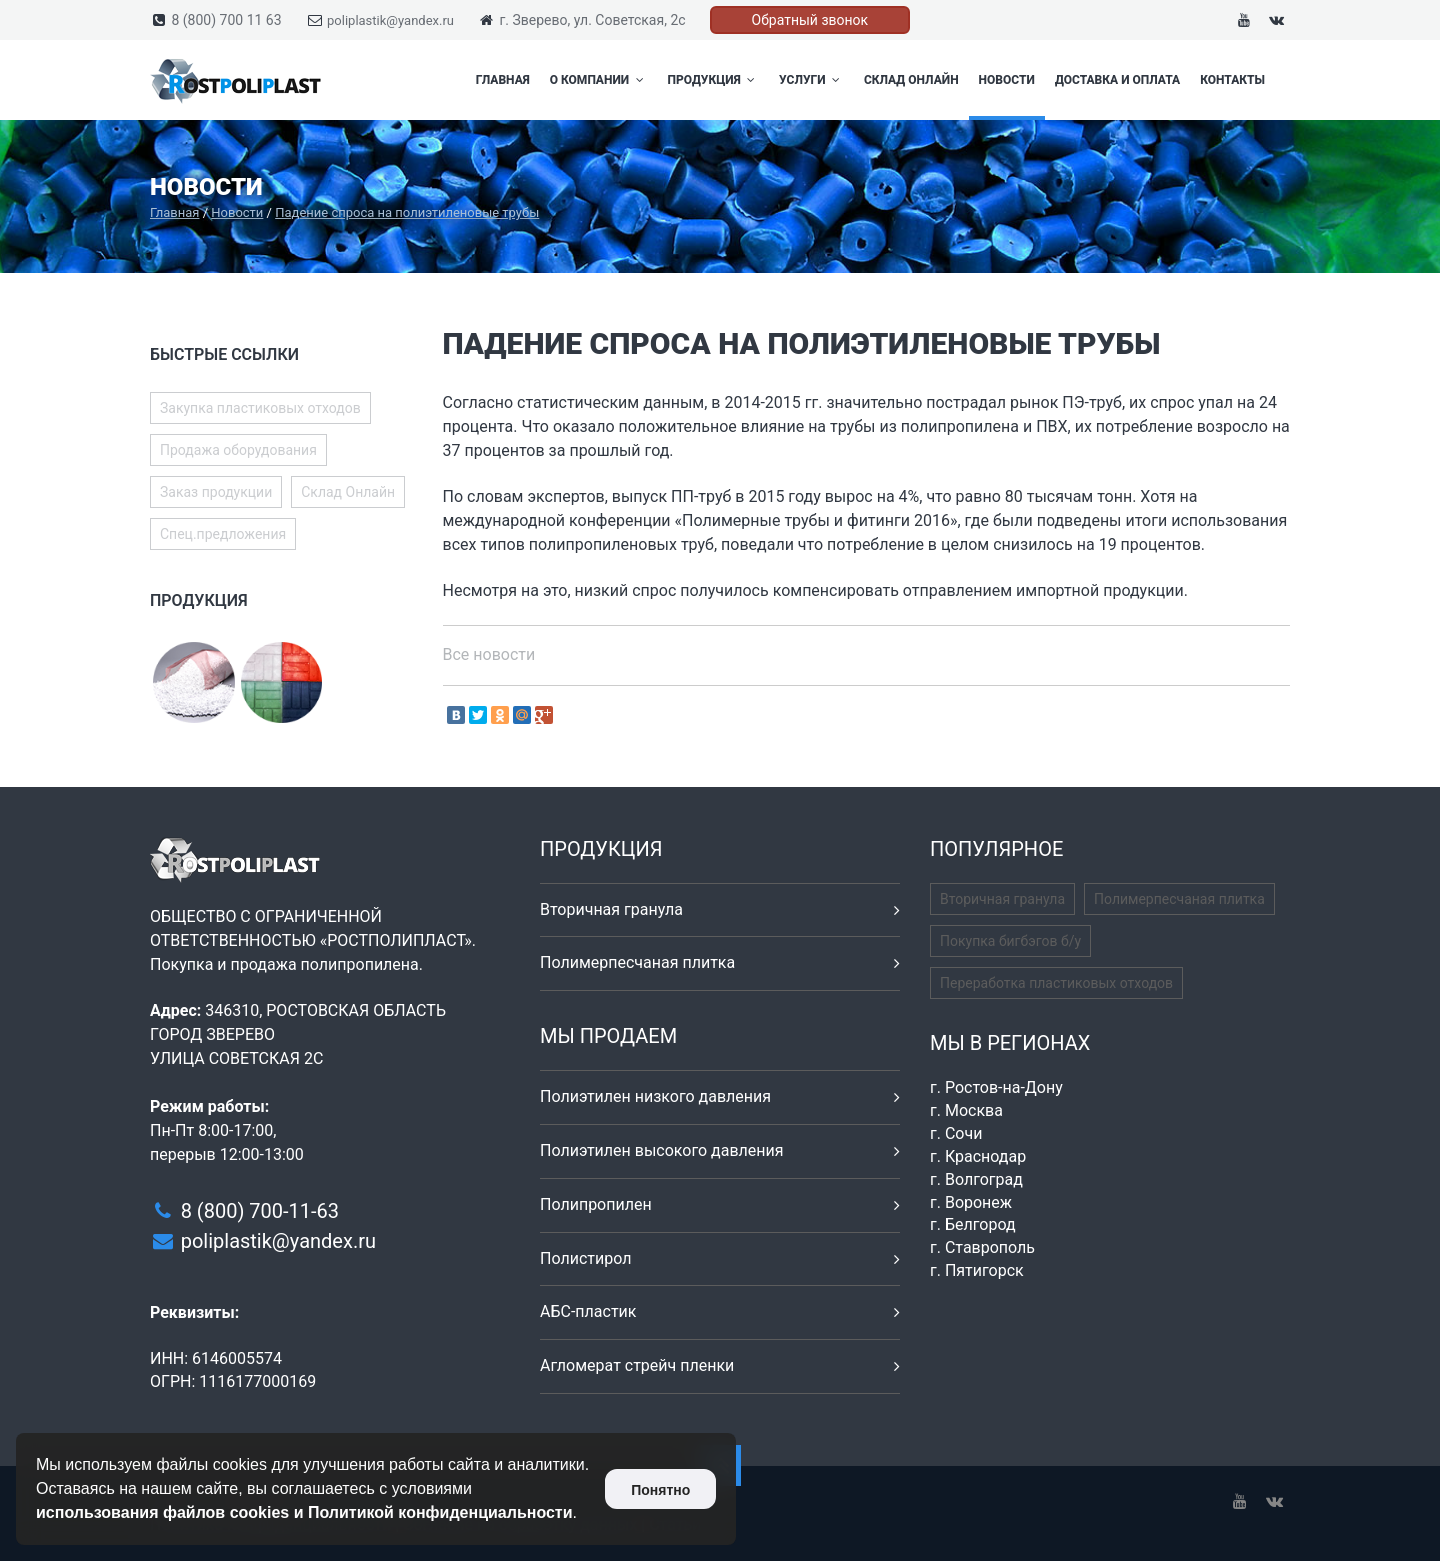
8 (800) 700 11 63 (226, 20)
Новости (1007, 80)
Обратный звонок (810, 20)
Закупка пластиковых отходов (260, 408)
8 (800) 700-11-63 (260, 1211)
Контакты (1232, 80)
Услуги (811, 80)
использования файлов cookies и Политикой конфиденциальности (304, 1512)
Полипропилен (596, 1204)
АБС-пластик (588, 1311)
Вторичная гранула (611, 909)
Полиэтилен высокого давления (662, 1150)
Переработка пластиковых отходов (1056, 983)
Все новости (489, 654)
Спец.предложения (223, 534)
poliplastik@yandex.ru (390, 20)
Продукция (714, 80)
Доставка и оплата (1117, 80)
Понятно (660, 1490)
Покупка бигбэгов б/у (1010, 941)
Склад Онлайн (911, 80)
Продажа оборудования (238, 450)
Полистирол (585, 1258)
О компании (599, 80)
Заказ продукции (216, 492)
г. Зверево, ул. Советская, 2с (592, 20)
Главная (503, 80)
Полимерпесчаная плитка (637, 962)
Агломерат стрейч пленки (637, 1365)
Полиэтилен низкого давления (655, 1096)
